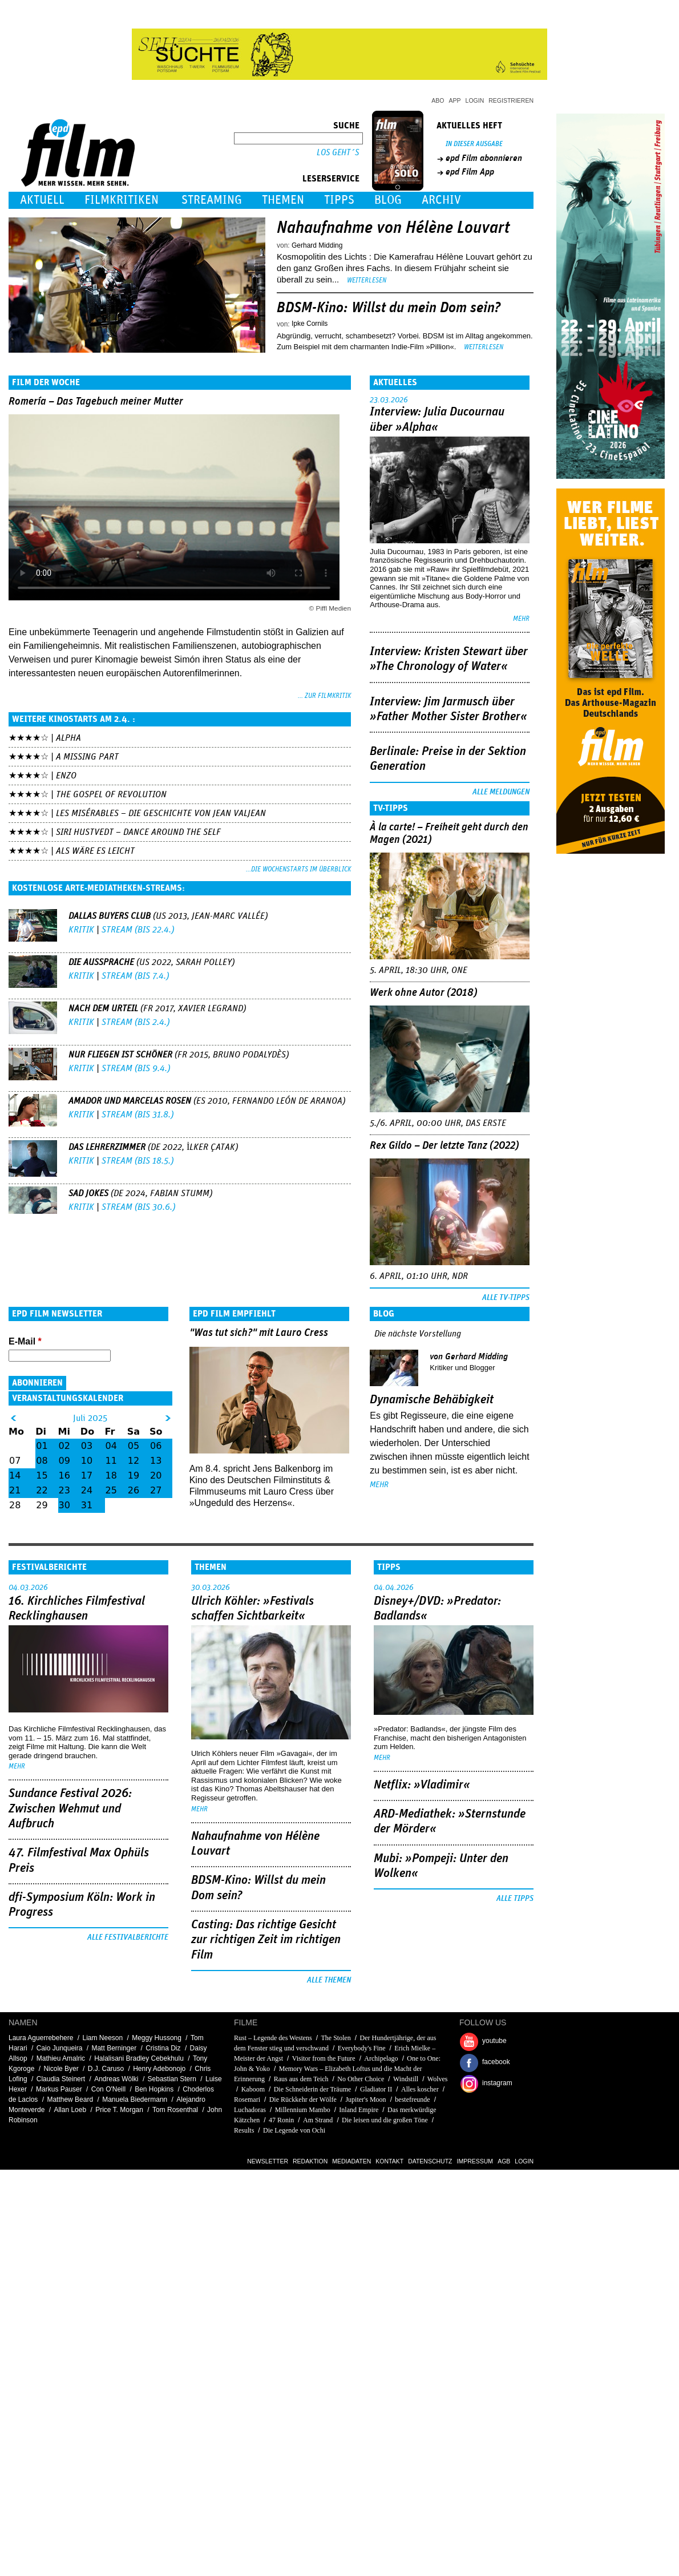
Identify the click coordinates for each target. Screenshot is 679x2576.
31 (86, 1505)
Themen (283, 200)
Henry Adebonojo (159, 2069)
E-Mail (25, 1341)
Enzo (66, 775)
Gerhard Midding (317, 245)
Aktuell (42, 200)
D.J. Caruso (106, 2069)
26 (133, 1490)
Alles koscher (420, 2089)
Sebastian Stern (172, 2079)
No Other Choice (360, 2079)
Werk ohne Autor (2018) (424, 992)
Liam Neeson (102, 2038)
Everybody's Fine (362, 2048)
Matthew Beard (70, 2099)
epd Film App (470, 171)
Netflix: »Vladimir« (422, 1785)
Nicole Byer (60, 2069)
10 (86, 1460)
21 (15, 1490)
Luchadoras (250, 2110)
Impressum (475, 2161)
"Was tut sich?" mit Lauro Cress (258, 1332)
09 (64, 1460)
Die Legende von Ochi (294, 2130)
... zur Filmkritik (324, 696)
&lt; (13, 1418)
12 (133, 1460)
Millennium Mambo (302, 2110)
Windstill (405, 2079)
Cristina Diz (163, 2048)
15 (41, 1475)
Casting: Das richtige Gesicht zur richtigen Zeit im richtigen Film (266, 1940)
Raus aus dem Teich (301, 2079)
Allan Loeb (70, 2110)
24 (86, 1490)
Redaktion (310, 2161)
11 (111, 1460)
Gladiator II (376, 2089)
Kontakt (389, 2161)
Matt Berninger (113, 2048)
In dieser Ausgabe (474, 144)
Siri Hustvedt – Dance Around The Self (138, 832)
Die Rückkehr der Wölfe (303, 2099)
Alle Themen (329, 1980)
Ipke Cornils (310, 324)
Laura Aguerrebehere (41, 2038)
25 (111, 1490)
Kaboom (253, 2089)
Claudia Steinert (61, 2079)
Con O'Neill (108, 2089)
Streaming (211, 200)
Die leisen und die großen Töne (385, 2120)
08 (41, 1460)
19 (133, 1475)
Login (475, 100)
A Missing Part (87, 756)
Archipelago (381, 2058)
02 (64, 1445)
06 (155, 1445)
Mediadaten (351, 2161)
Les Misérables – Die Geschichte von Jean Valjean (161, 813)
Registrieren (511, 100)
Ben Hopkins (154, 2089)
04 (111, 1445)
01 (41, 1445)
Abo (437, 100)
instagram (497, 2083)
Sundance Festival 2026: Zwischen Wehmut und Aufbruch (70, 1808)
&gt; (168, 1418)
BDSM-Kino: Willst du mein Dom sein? (388, 307)
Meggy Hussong (156, 2038)
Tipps (339, 200)
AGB (504, 2161)
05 (133, 1445)
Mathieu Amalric (61, 2058)
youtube (494, 2041)
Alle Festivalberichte (127, 1937)
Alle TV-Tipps (506, 1298)
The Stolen (335, 2038)
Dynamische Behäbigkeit (432, 1400)
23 (64, 1490)
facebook (496, 2062)
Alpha (68, 737)
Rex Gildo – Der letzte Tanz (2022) (444, 1145)
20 (155, 1475)
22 (41, 1490)
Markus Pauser (59, 2089)
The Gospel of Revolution (111, 794)
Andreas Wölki (116, 2079)
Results (244, 2130)
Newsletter (267, 2161)
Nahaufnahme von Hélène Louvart (393, 227)
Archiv (441, 200)
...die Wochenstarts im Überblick (298, 869)
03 (86, 1445)
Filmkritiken (121, 200)
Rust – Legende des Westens (273, 2038)
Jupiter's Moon (365, 2099)
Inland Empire (358, 2110)
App (455, 100)
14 (15, 1475)
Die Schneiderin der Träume (312, 2089)
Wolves (437, 2079)
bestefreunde (412, 2099)
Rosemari (247, 2099)
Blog (388, 200)
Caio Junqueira (60, 2048)
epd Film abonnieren (484, 158)
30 (64, 1505)
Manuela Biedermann (134, 2099)
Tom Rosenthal (175, 2110)
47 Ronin (281, 2120)
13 (155, 1460)
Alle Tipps (515, 1899)
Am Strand (318, 2120)
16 (64, 1475)
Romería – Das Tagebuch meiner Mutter (96, 401)
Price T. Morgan (119, 2110)
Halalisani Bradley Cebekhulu (139, 2058)
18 (111, 1475)
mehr (521, 619)
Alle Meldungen (501, 792)
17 (86, 1475)
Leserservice (330, 178)
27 (155, 1490)
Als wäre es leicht (95, 850)
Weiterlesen (366, 280)
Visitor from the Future (323, 2058)
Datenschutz (430, 2161)
